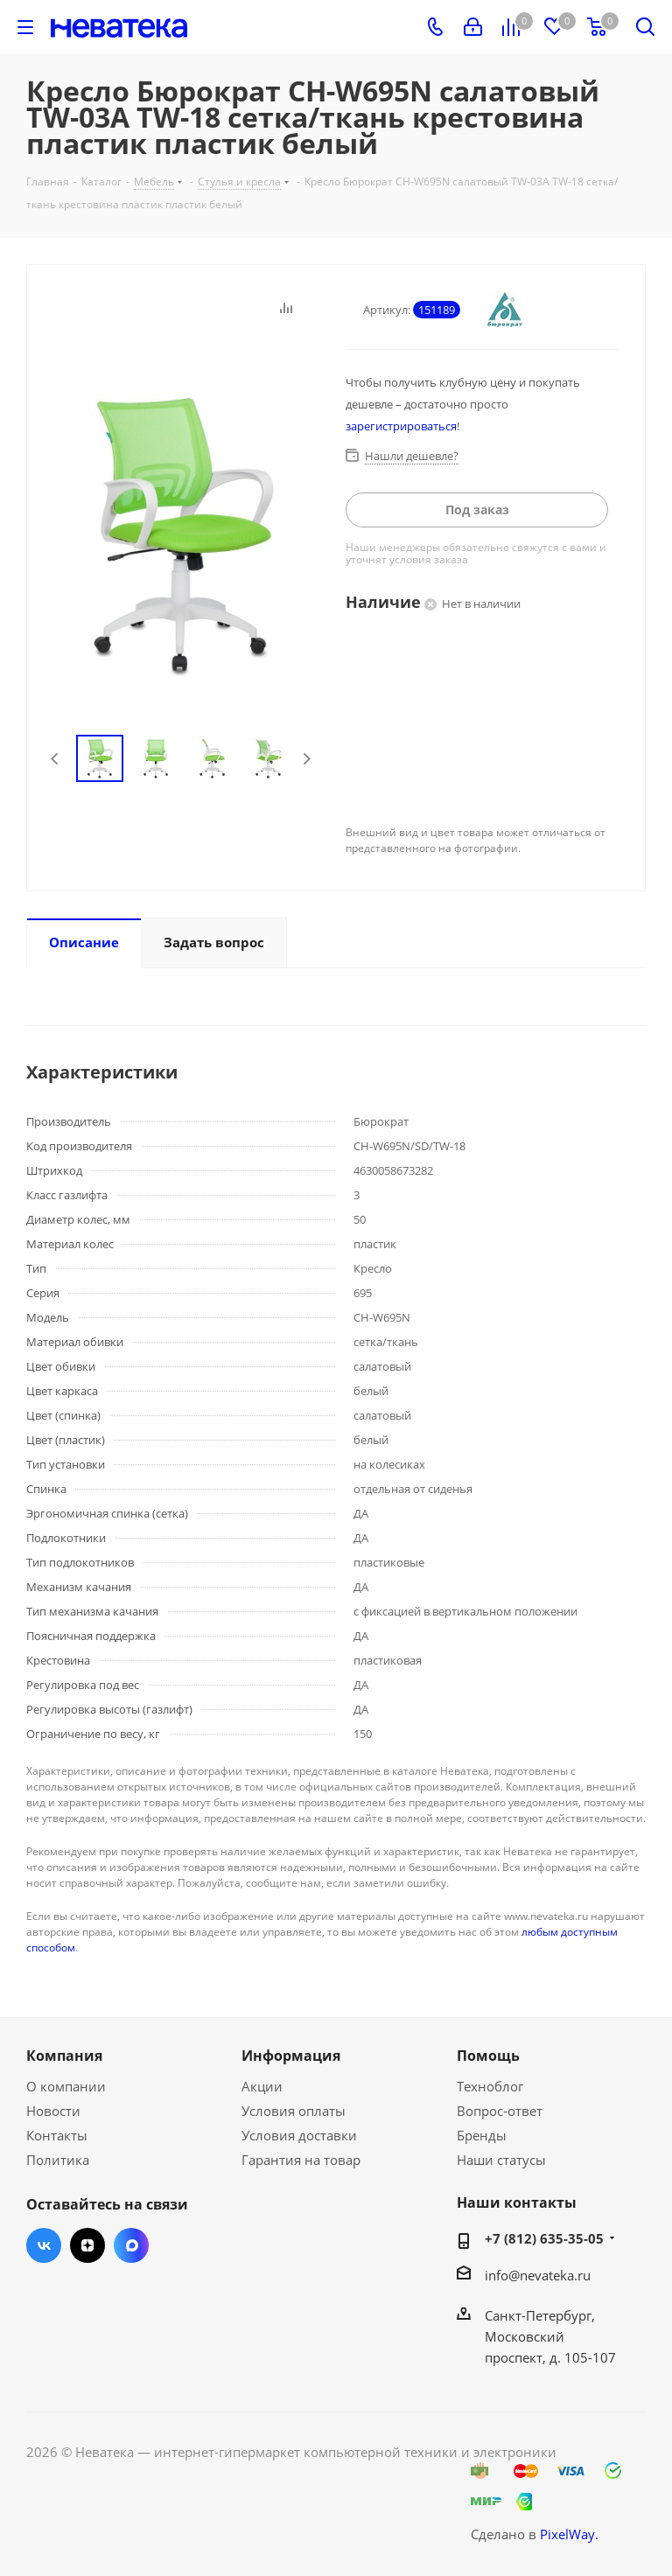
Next (306, 758)
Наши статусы (501, 2159)
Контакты (57, 2135)
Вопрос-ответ (499, 2110)
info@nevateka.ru (538, 2275)
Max (131, 2245)
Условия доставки (299, 2135)
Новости (53, 2110)
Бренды (482, 2135)
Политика (57, 2159)
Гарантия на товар (301, 2159)
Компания (64, 2055)
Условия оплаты (294, 2110)
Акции (262, 2086)
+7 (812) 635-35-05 (544, 2238)
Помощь (488, 2055)
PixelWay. (569, 2534)
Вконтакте (43, 2245)
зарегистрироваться (401, 426)
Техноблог (490, 2086)
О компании (66, 2086)
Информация (291, 2055)
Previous (55, 758)
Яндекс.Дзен (87, 2245)
